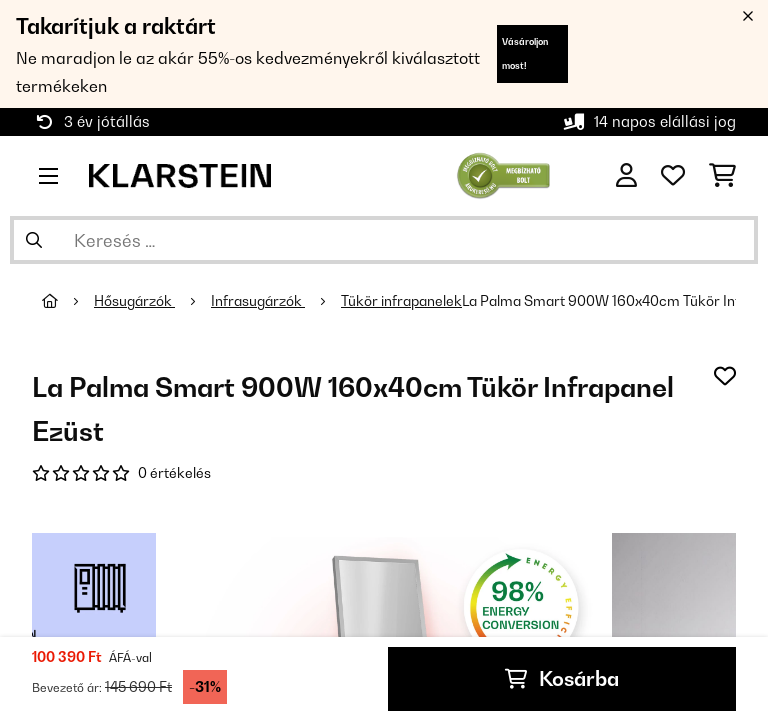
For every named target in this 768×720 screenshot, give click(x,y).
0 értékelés (174, 473)
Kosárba (562, 679)
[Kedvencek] (673, 176)
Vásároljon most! (525, 53)
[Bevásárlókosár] (722, 176)
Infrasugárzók (258, 301)
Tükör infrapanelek (401, 301)
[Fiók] (626, 176)
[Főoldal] (68, 301)
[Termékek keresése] (384, 240)
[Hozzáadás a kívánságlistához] (725, 376)
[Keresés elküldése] (34, 240)
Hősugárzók (134, 301)
